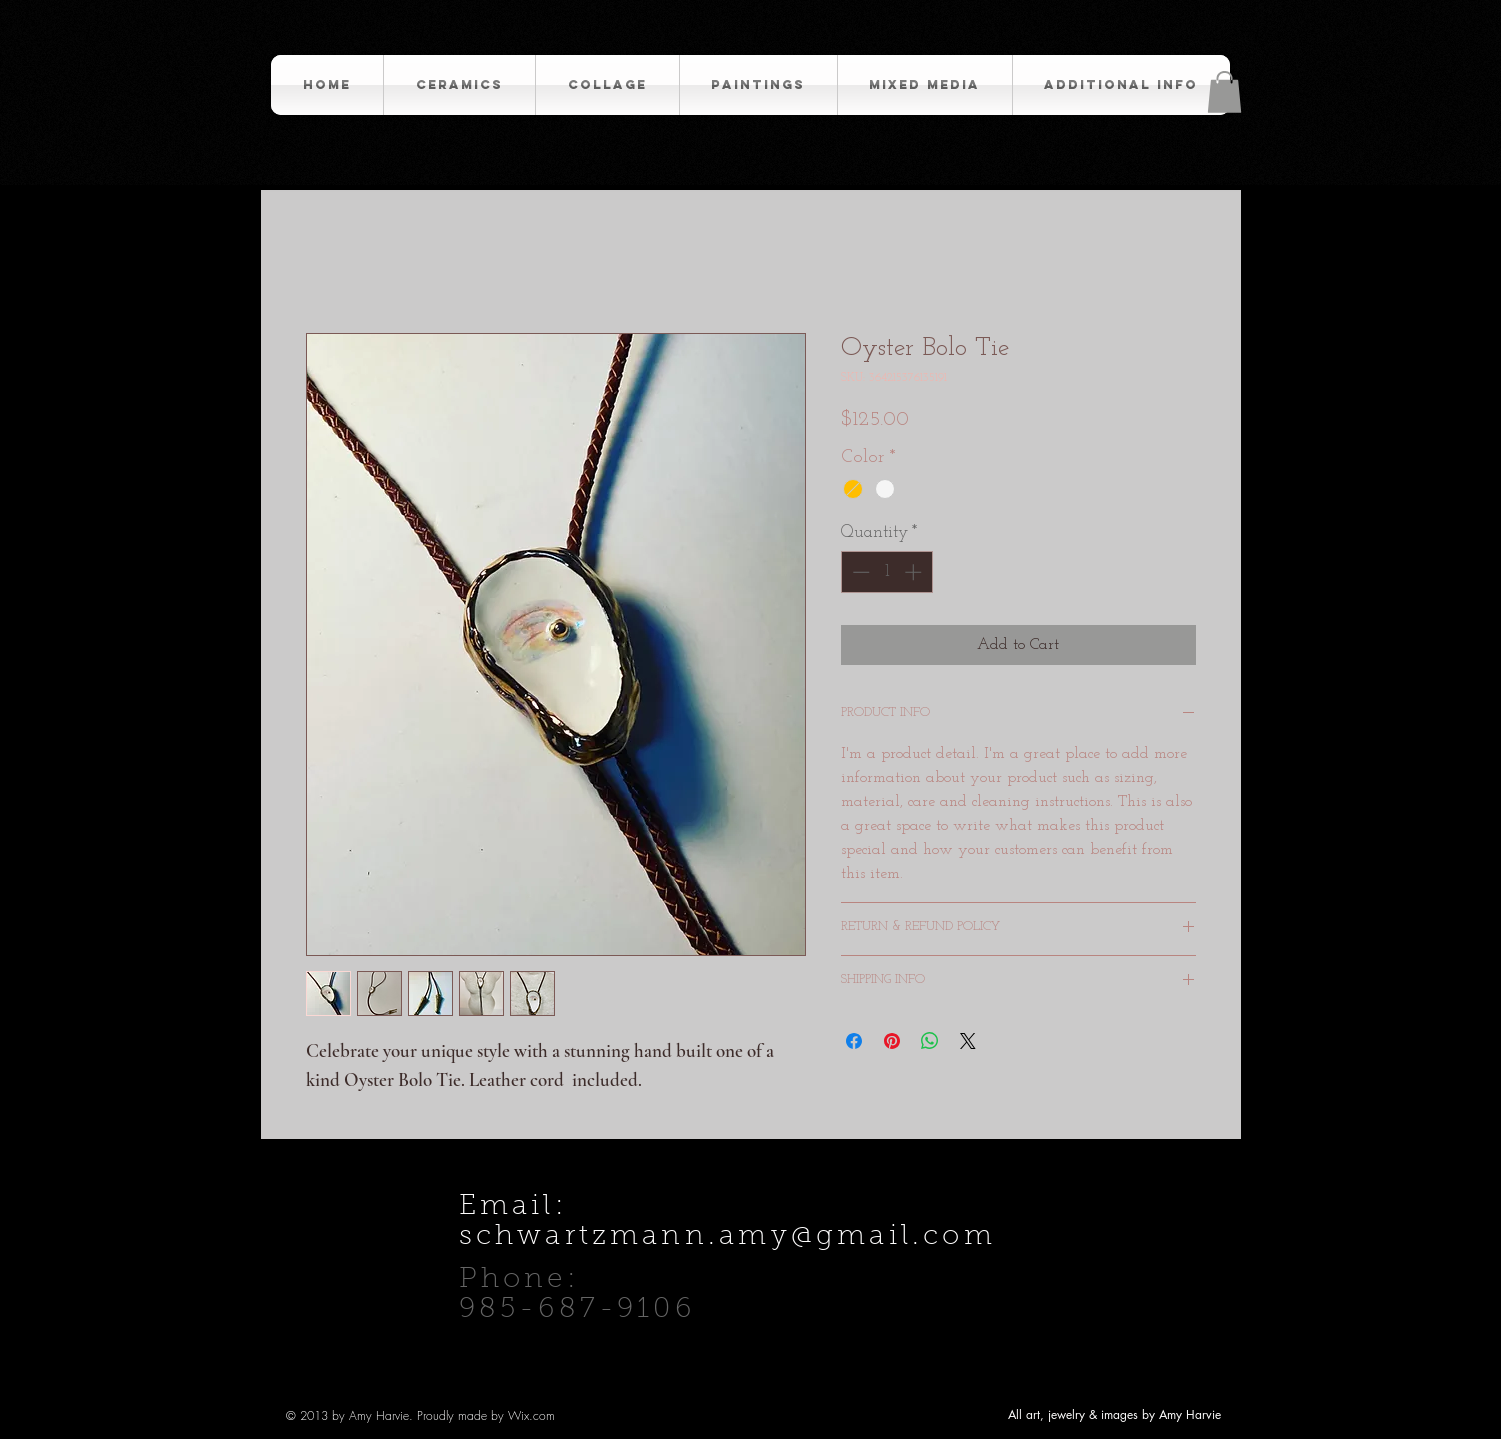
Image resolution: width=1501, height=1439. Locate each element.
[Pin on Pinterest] (892, 1041)
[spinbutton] (886, 572)
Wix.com (531, 1415)
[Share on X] (968, 1041)
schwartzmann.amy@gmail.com (727, 1237)
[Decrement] (859, 572)
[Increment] (915, 572)
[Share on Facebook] (854, 1041)
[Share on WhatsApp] (930, 1041)
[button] (1224, 92)
